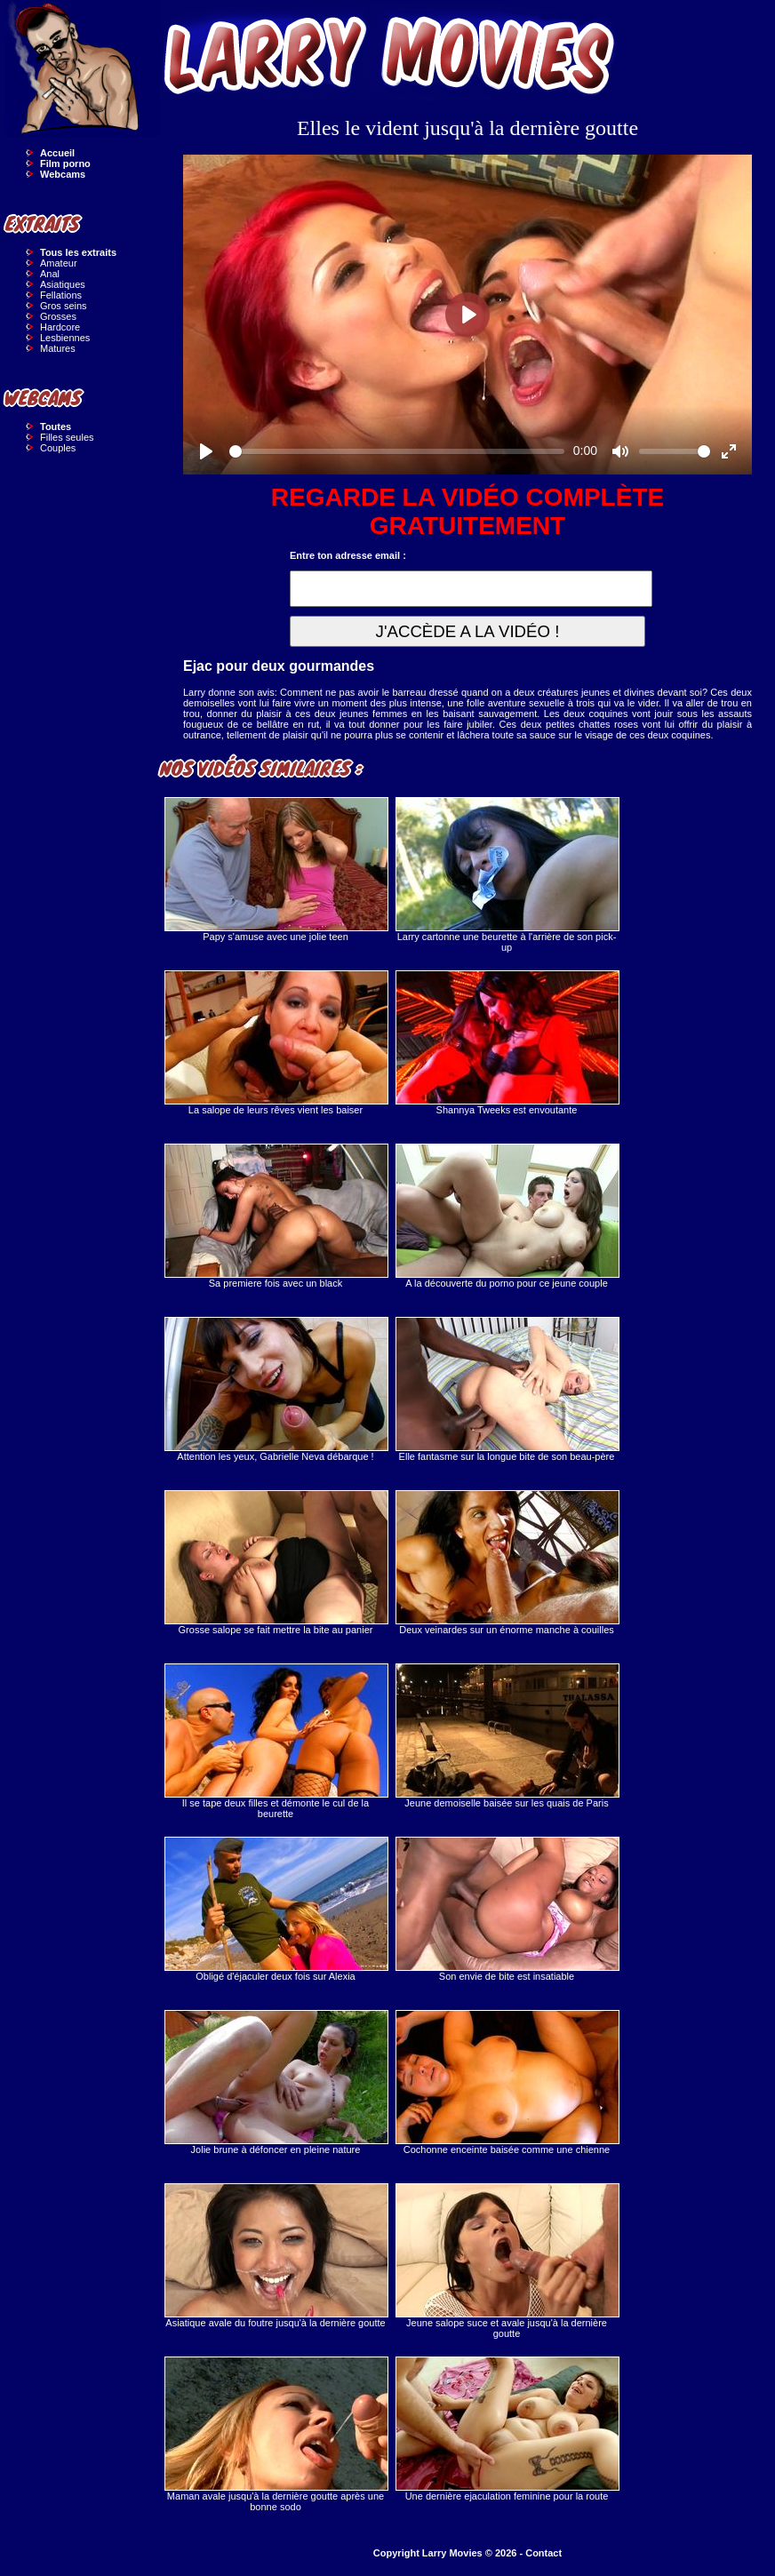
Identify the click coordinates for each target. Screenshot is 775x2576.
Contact (543, 2553)
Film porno (65, 163)
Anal (50, 273)
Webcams (62, 174)
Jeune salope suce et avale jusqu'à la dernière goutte (506, 2261)
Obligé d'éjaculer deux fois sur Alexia (275, 1909)
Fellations (61, 295)
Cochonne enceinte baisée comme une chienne (506, 2082)
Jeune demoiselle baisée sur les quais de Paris (506, 1735)
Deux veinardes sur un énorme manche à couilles (506, 1562)
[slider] (396, 451)
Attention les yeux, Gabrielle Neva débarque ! (275, 1389)
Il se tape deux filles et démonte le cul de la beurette (275, 1741)
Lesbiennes (65, 337)
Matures (58, 348)
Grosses (58, 316)
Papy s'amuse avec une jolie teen (275, 869)
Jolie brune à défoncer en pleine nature (275, 2082)
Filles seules (67, 437)
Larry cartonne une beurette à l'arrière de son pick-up (506, 875)
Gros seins (63, 305)
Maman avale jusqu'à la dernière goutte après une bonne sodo (275, 2434)
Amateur (58, 263)
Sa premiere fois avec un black (275, 1216)
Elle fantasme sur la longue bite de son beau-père (506, 1389)
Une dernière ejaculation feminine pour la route (506, 2429)
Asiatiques (62, 284)
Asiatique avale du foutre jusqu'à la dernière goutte (275, 2255)
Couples (58, 448)
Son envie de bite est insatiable (506, 1909)
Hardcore (60, 327)
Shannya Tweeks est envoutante (506, 1042)
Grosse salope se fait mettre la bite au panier (275, 1562)
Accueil (57, 153)
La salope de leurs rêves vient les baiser (275, 1042)
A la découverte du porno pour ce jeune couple (506, 1216)
